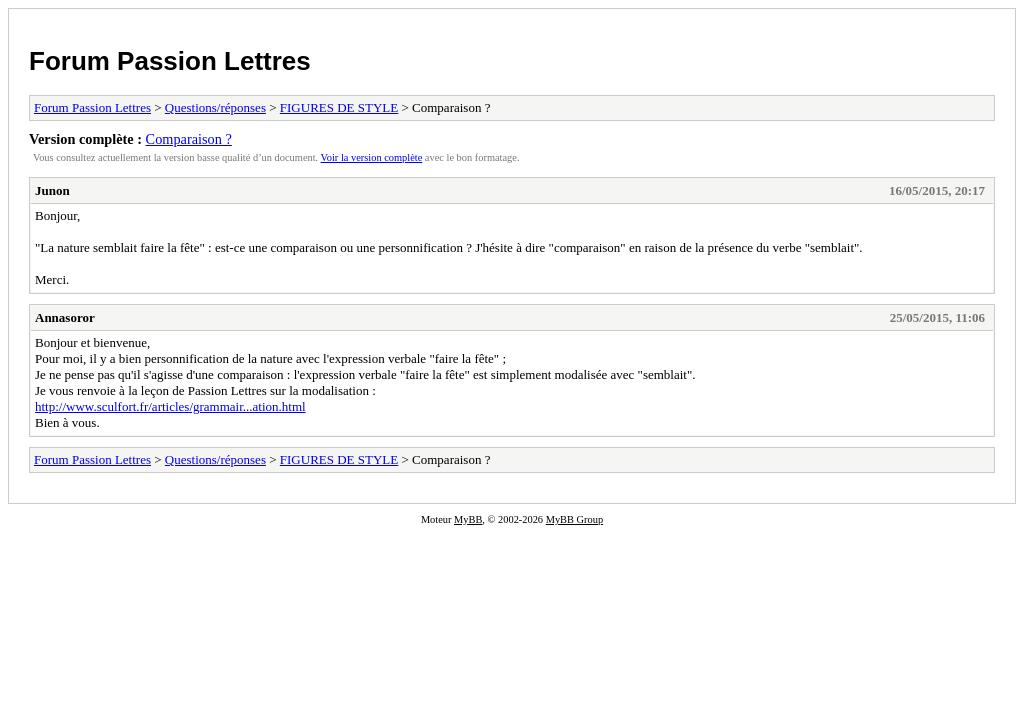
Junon (52, 190)
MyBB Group (574, 519)
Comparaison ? (189, 139)
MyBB (468, 519)
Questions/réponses (215, 107)
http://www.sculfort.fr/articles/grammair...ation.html (170, 406)
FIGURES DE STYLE (339, 107)
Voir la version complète (372, 157)
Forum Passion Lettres (170, 61)
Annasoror (65, 317)
